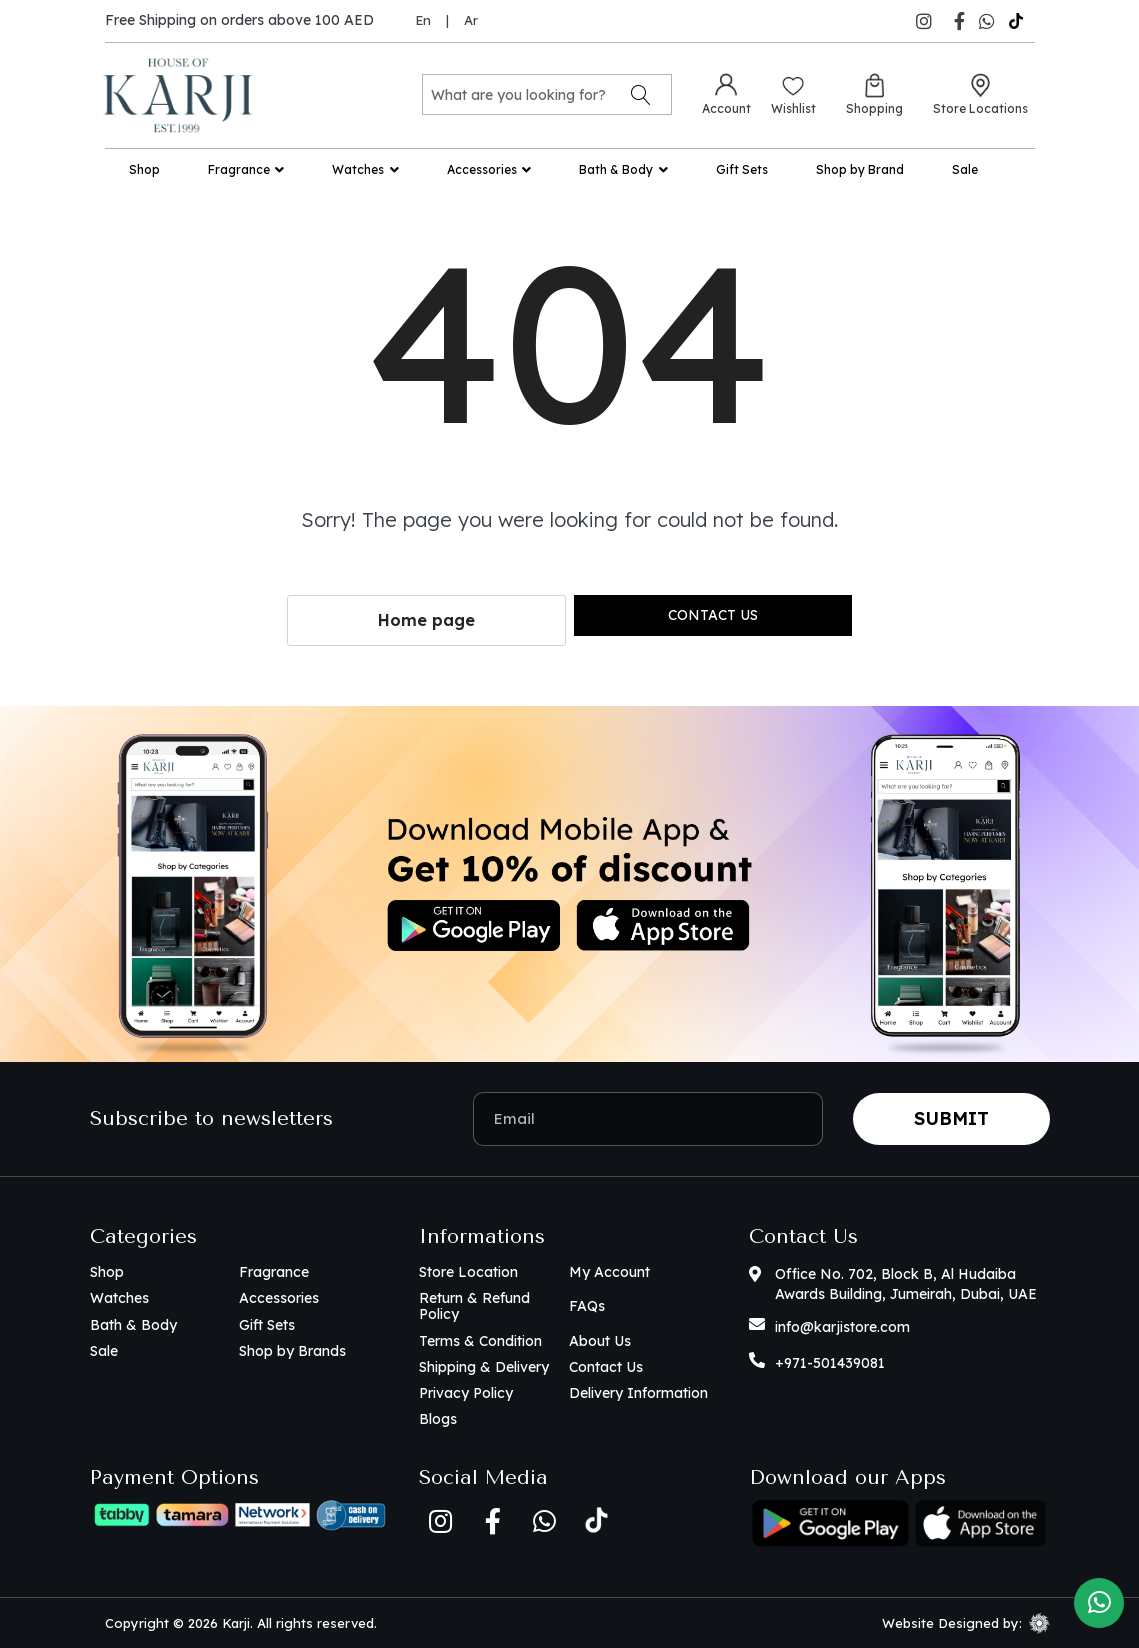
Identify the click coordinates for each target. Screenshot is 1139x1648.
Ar (471, 20)
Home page (426, 620)
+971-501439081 (830, 1363)
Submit (951, 1118)
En (423, 20)
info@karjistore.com (842, 1327)
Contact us (713, 615)
